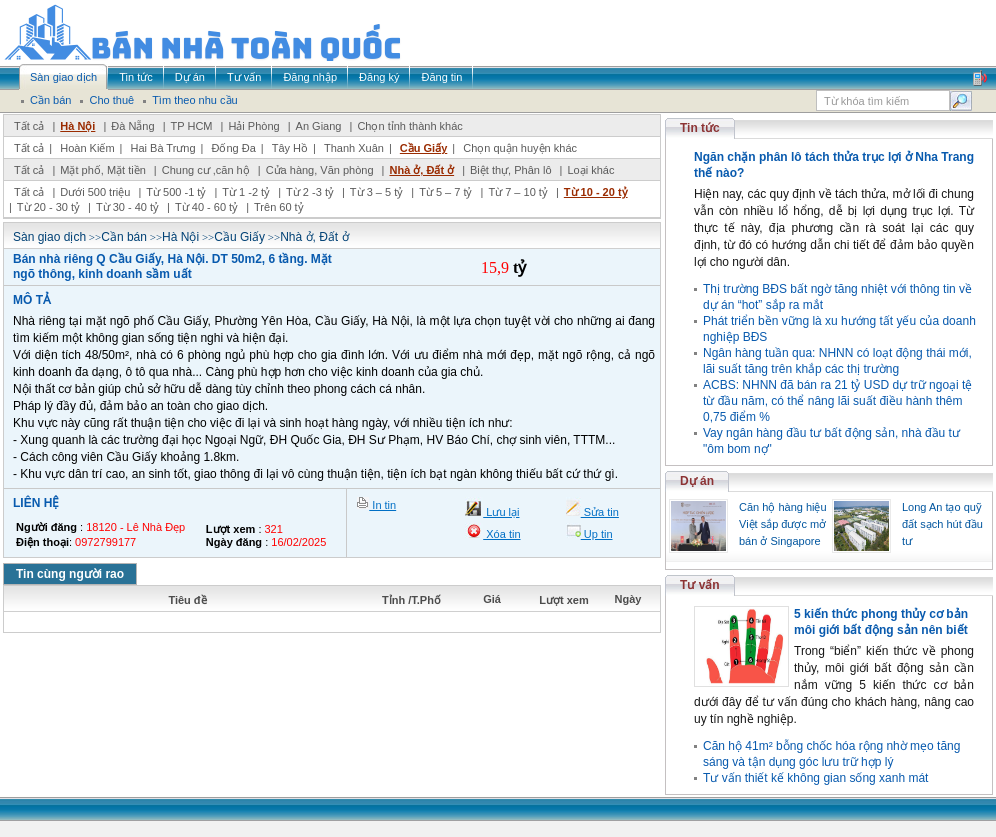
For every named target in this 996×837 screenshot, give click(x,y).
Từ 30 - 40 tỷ (127, 207)
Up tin (597, 534)
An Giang (319, 126)
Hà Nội (77, 126)
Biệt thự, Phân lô (511, 170)
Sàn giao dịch (49, 237)
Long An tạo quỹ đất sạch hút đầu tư (942, 524)
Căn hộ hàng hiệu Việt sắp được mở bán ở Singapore (783, 524)
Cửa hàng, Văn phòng (320, 170)
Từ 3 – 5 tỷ (376, 192)
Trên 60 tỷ (279, 207)
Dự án (697, 481)
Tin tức (700, 128)
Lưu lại (501, 512)
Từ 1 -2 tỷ (246, 192)
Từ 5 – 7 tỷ (445, 192)
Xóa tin (501, 534)
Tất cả (29, 126)
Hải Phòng (253, 126)
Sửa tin (600, 512)
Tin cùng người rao (70, 574)
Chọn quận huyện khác (520, 148)
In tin (382, 505)
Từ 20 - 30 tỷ (48, 207)
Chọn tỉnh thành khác (409, 126)
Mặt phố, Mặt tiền (103, 170)
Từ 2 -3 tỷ (310, 192)
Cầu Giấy (423, 148)
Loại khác (590, 170)
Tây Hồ (290, 148)
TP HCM (192, 126)
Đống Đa (234, 148)
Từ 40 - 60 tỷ (206, 207)
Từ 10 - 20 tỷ (596, 192)
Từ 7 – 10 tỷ (517, 192)
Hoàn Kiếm (87, 148)
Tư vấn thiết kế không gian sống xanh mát (815, 778)
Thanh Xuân (354, 148)
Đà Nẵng (132, 126)
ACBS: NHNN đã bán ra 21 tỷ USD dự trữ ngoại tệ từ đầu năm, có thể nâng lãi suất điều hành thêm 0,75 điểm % (837, 401)
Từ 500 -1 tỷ (176, 192)
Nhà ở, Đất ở (421, 170)
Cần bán (124, 237)
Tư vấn (700, 585)
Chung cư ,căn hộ (206, 170)
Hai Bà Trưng (162, 148)
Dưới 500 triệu (95, 192)
